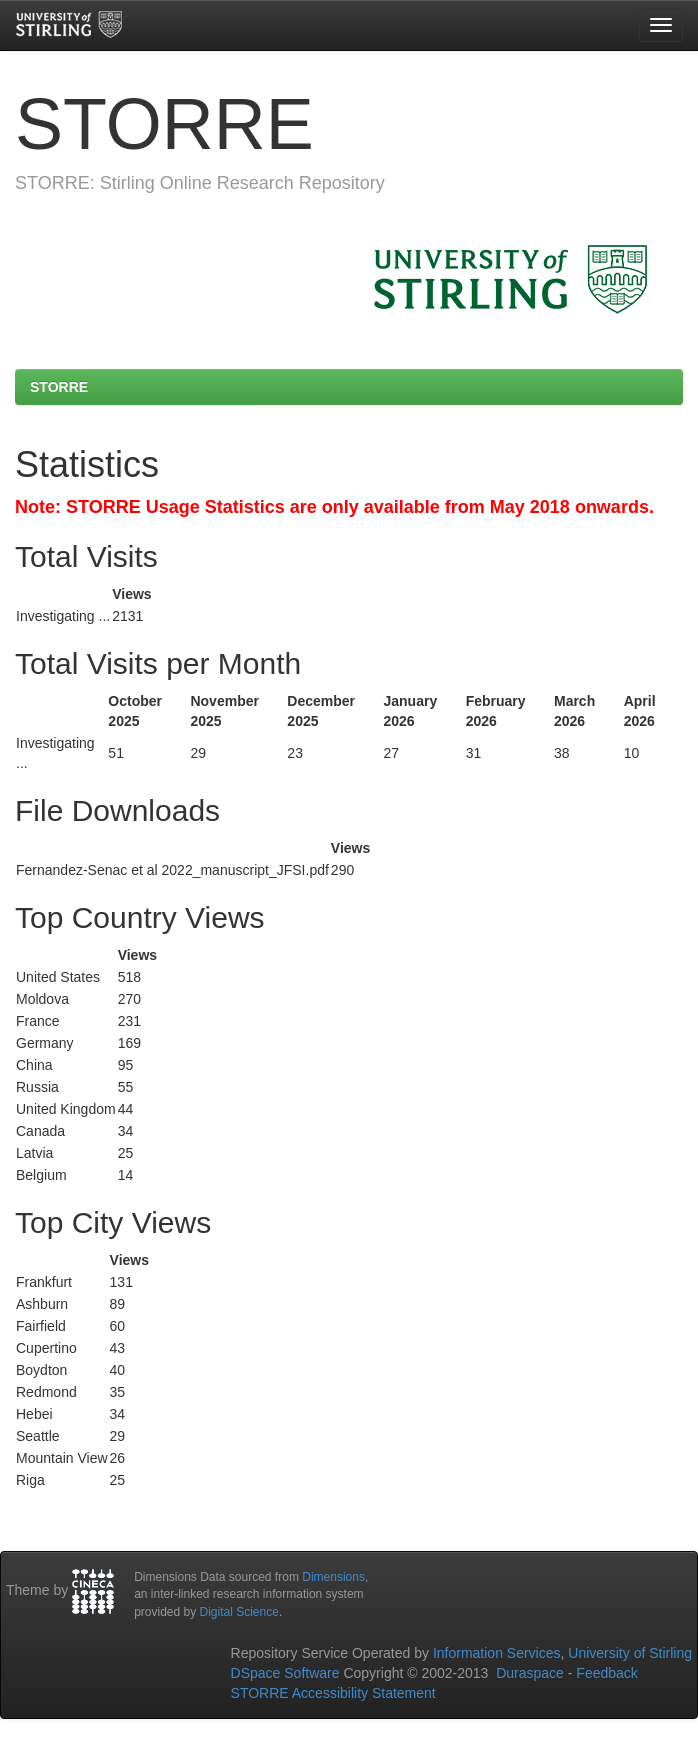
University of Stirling (630, 1653)
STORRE (59, 387)
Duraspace (530, 1673)
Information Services (497, 1653)
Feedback (606, 1673)
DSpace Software (285, 1673)
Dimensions (333, 1577)
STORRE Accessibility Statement (333, 1693)
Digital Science (239, 1612)
